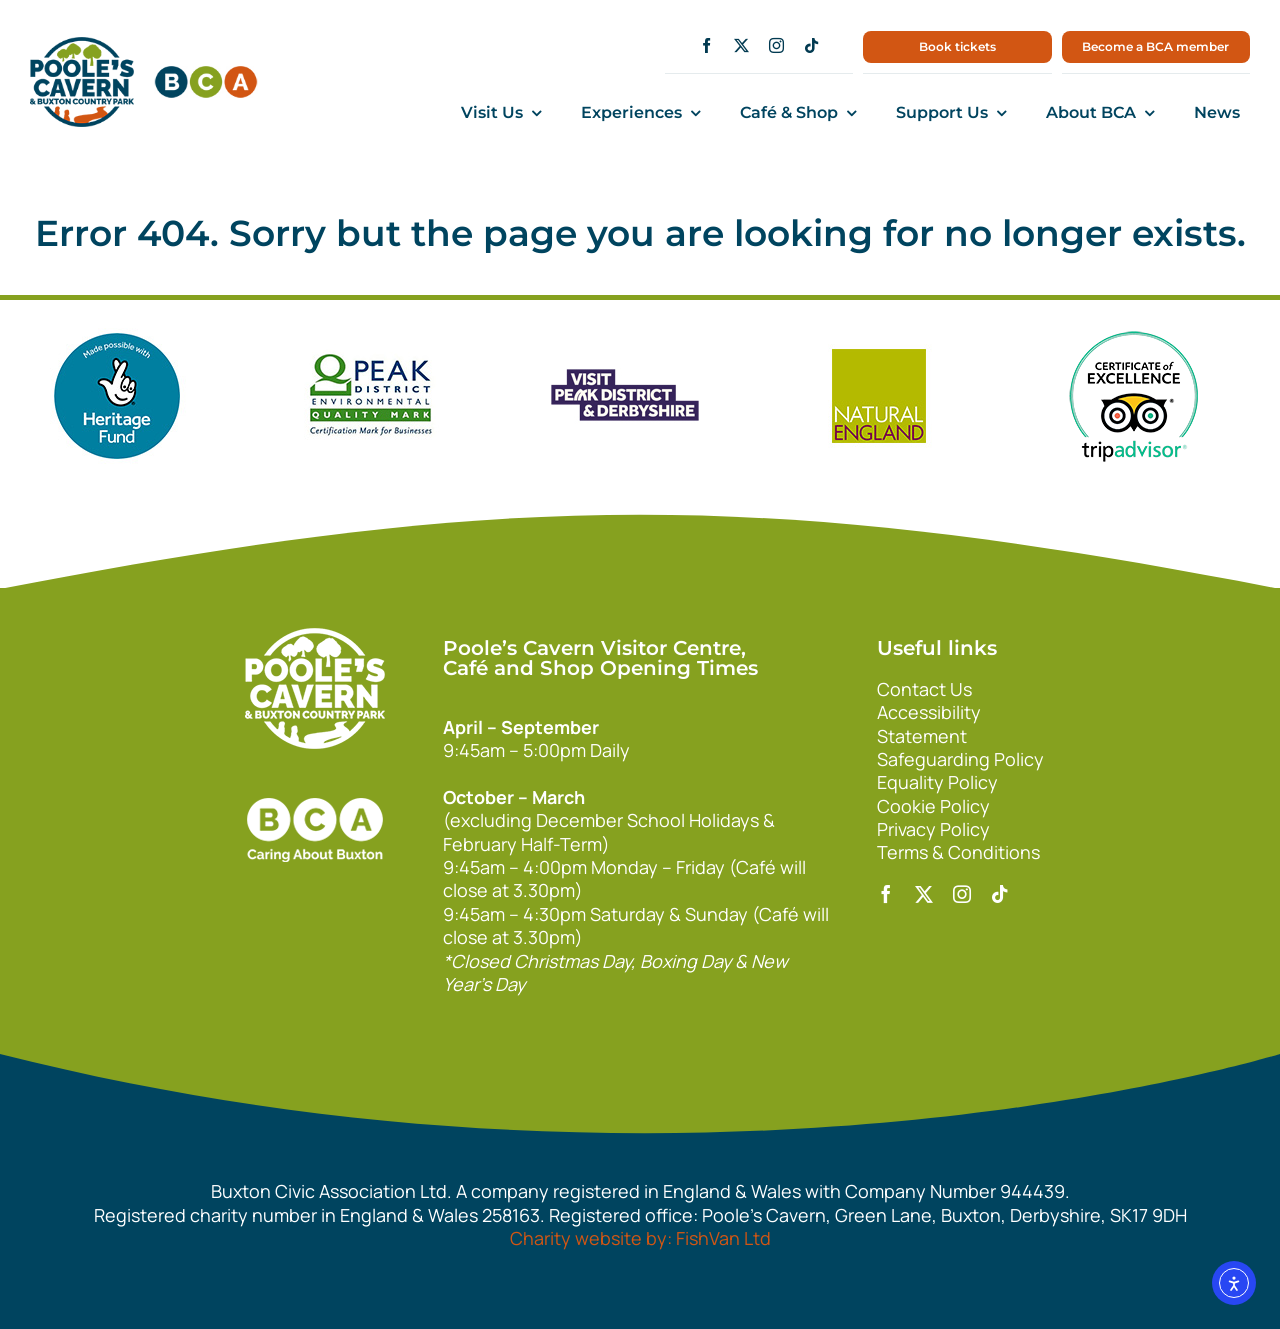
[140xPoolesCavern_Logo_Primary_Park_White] (315, 637)
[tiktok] (811, 45)
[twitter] (741, 45)
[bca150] (206, 75)
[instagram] (776, 45)
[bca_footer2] (315, 778)
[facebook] (706, 45)
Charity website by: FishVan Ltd (640, 1238)
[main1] (82, 46)
